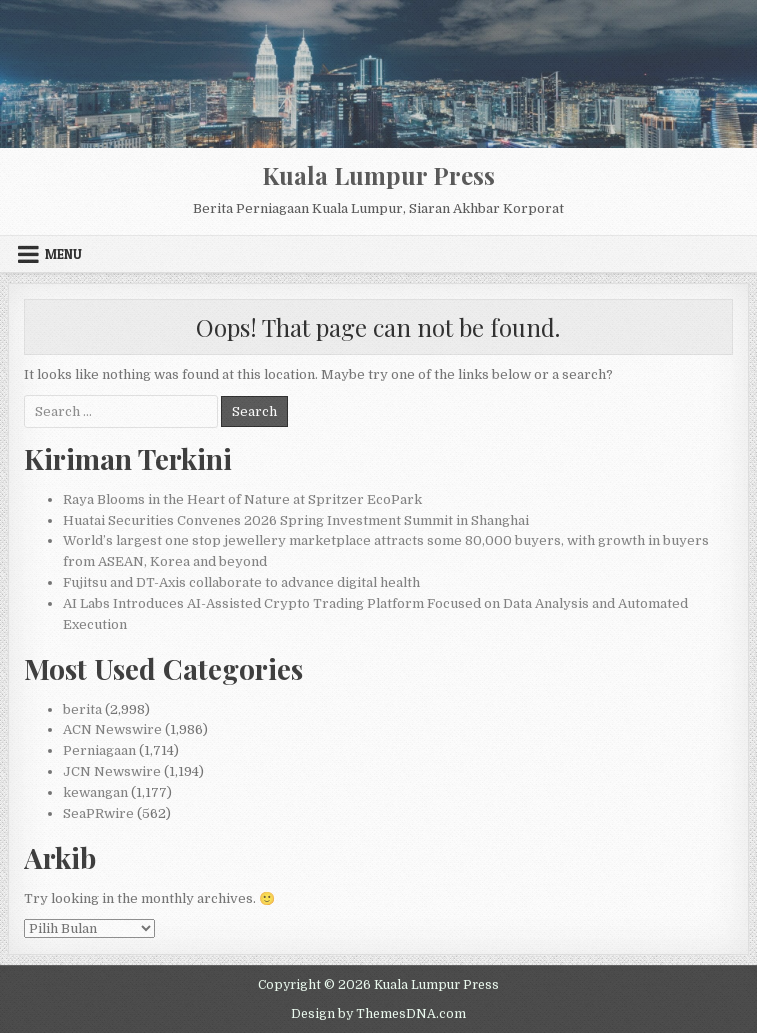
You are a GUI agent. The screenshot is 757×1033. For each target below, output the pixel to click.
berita (82, 709)
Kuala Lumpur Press (378, 175)
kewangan (95, 792)
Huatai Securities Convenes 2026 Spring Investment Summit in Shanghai (296, 520)
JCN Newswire (112, 771)
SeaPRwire (98, 813)
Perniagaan (99, 750)
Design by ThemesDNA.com (378, 1014)
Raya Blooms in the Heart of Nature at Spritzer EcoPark (242, 499)
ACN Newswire (112, 729)
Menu (63, 254)
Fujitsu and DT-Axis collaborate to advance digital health (241, 582)
